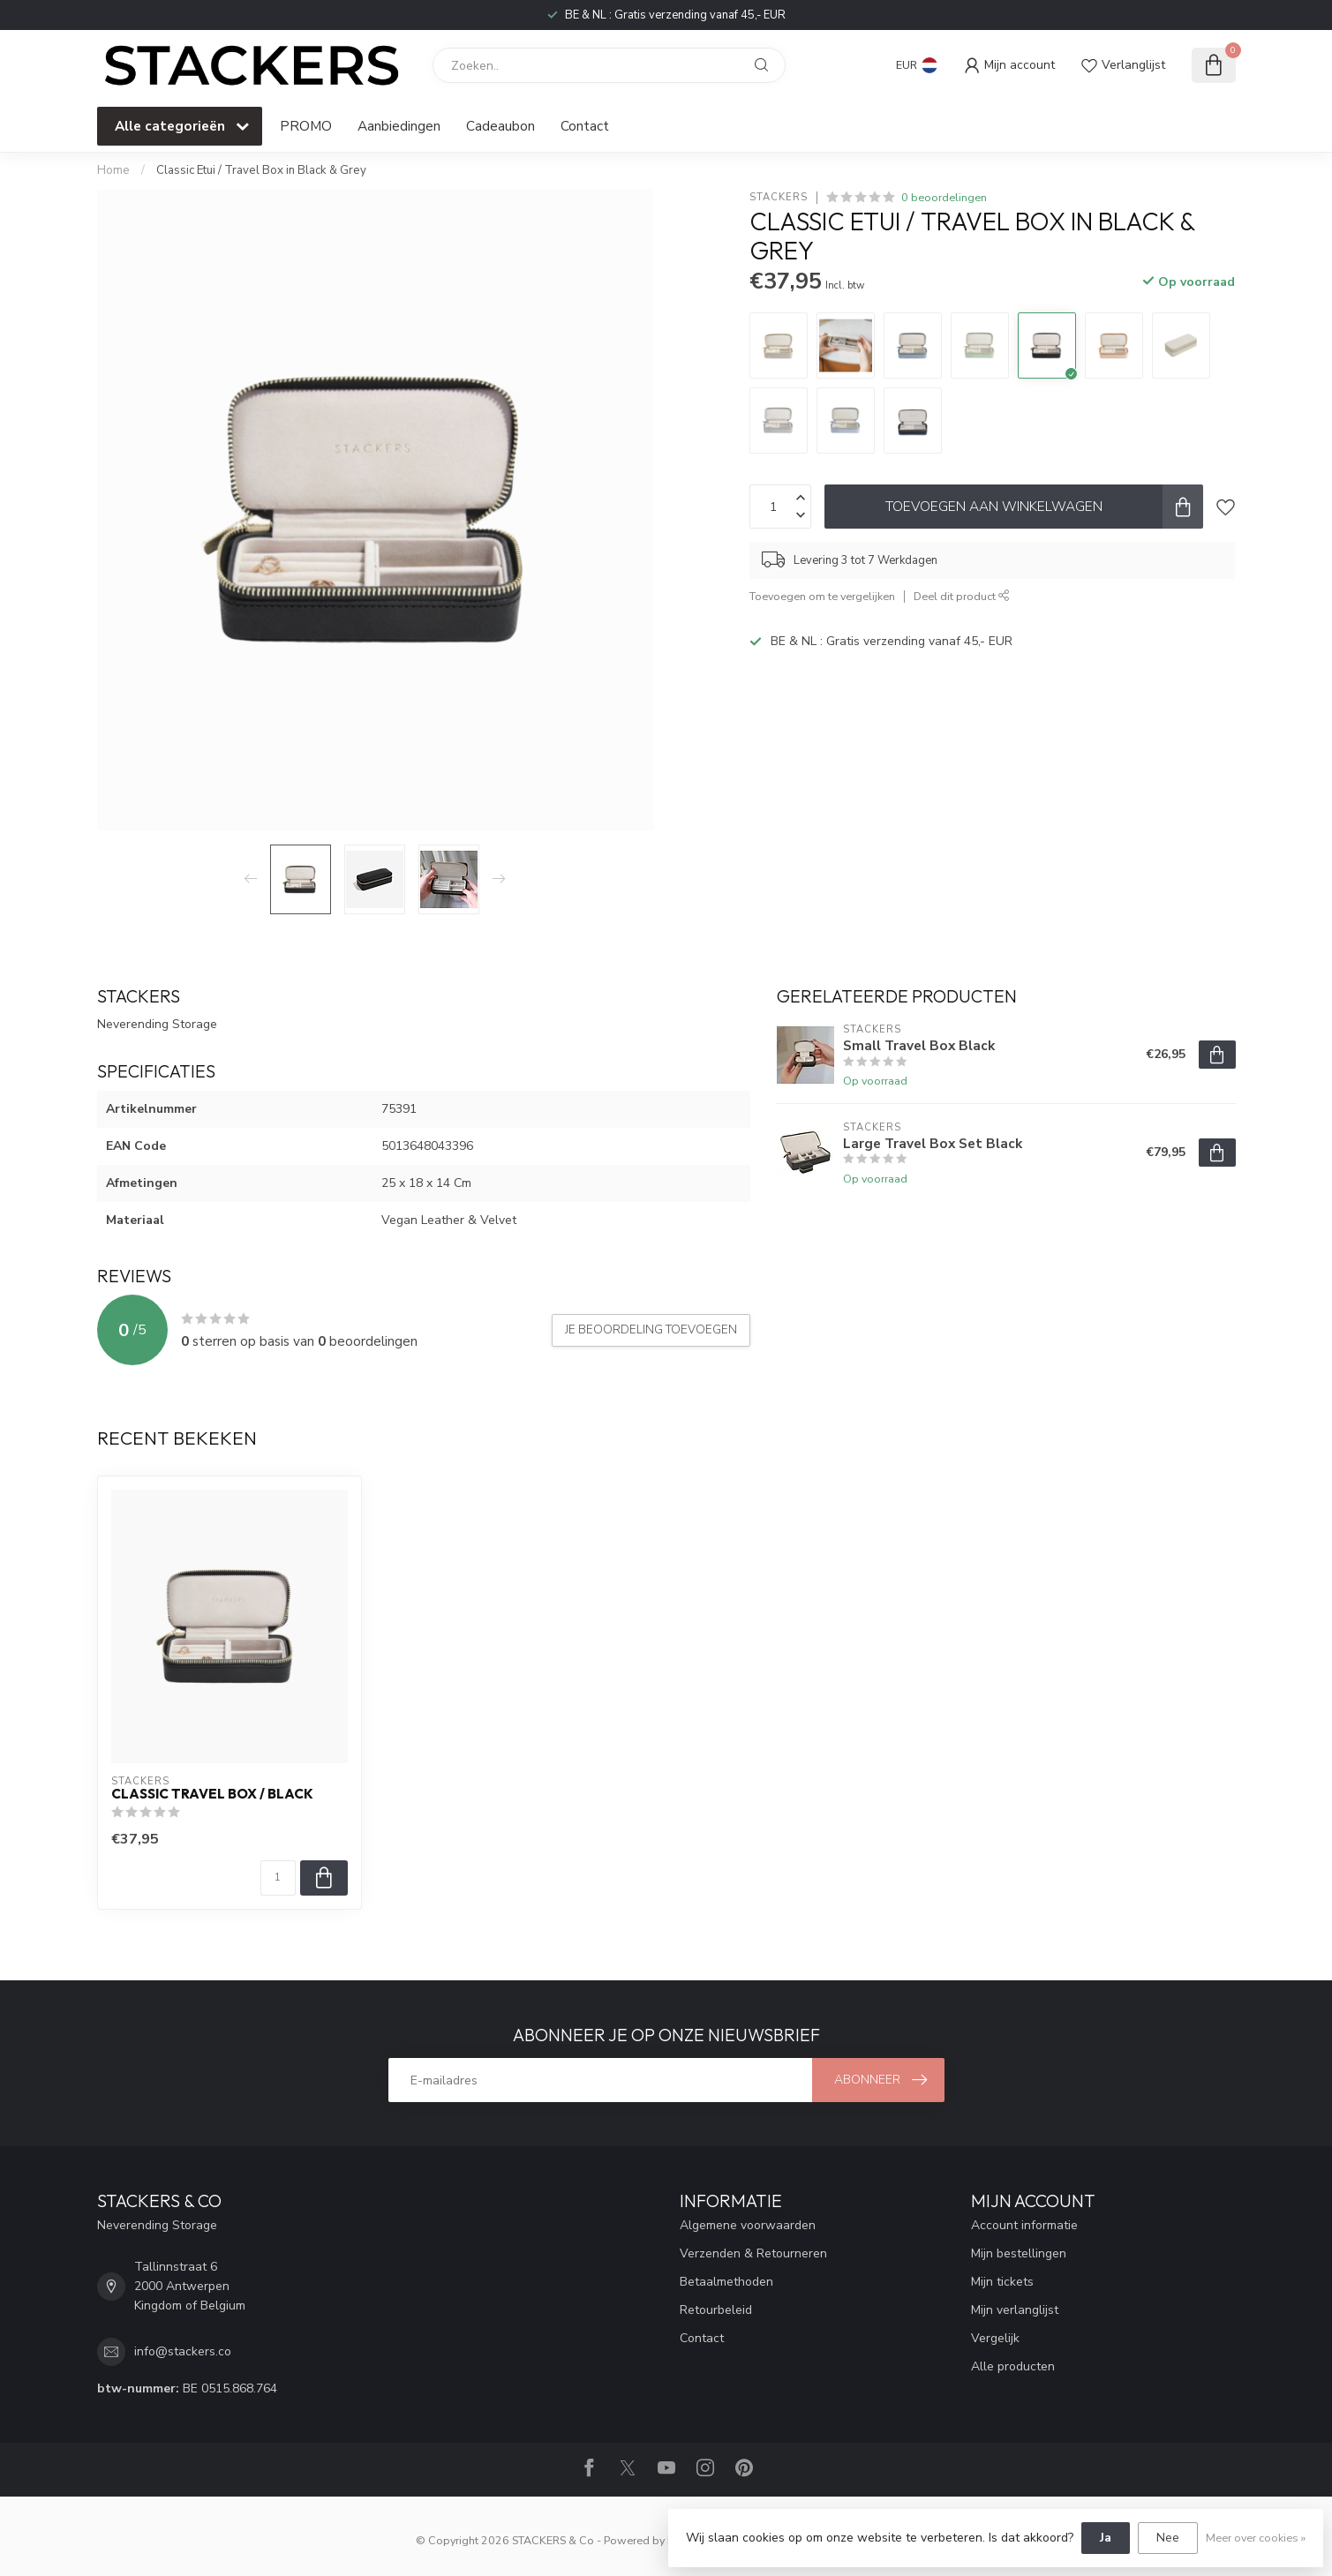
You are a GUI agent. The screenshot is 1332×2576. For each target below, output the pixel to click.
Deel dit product (962, 596)
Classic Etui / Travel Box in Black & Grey (261, 170)
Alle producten (1013, 2366)
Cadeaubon (500, 125)
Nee (1167, 2537)
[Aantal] (278, 1878)
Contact (585, 125)
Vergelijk (995, 2338)
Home (113, 170)
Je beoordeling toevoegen (651, 1330)
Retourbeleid (716, 2310)
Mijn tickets (1002, 2281)
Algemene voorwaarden (748, 2225)
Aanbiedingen (398, 125)
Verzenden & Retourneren (753, 2253)
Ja (1105, 2537)
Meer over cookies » (1256, 2537)
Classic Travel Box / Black (212, 1794)
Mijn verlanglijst (1014, 2310)
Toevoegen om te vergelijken (822, 596)
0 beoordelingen (944, 197)
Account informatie (1024, 2225)
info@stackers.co (182, 2351)
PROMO (306, 125)
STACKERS (778, 197)
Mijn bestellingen (1018, 2253)
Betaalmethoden (726, 2281)
